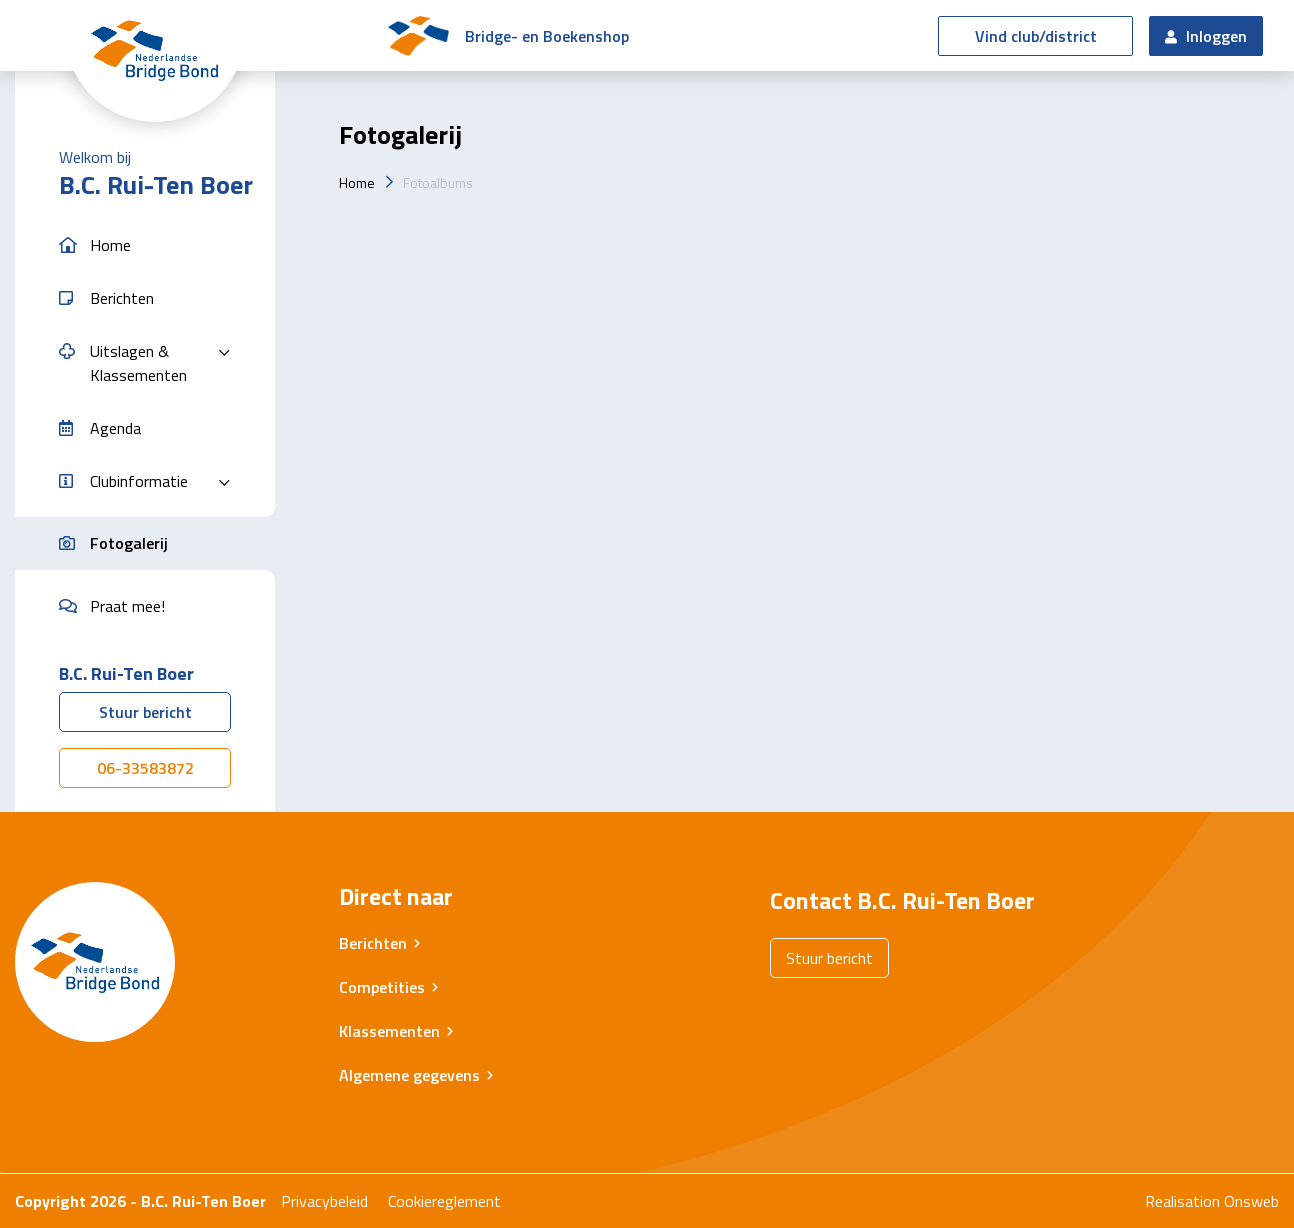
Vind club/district (1036, 36)
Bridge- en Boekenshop (547, 36)
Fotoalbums (438, 182)
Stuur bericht (145, 712)
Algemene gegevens (409, 1075)
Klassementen (389, 1031)
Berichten (373, 943)
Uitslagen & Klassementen (138, 363)
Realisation (1182, 1201)
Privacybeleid (324, 1201)
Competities (382, 987)
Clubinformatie (139, 481)
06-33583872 (145, 768)
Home (357, 182)
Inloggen (1206, 36)
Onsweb (1251, 1201)
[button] (145, 245)
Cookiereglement (444, 1201)
